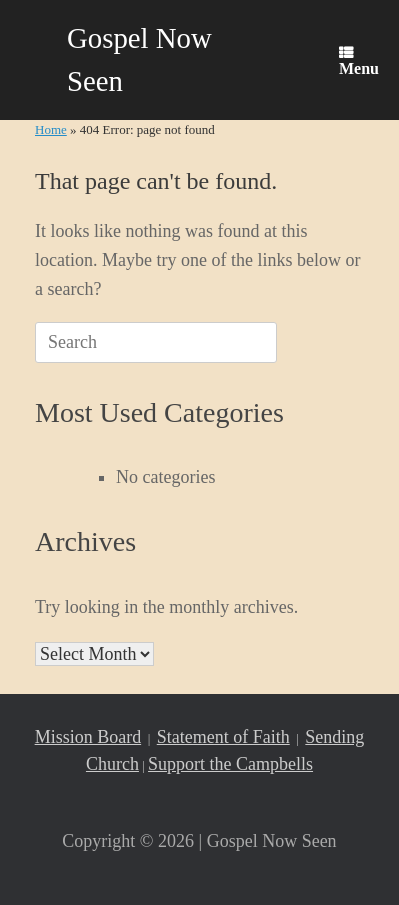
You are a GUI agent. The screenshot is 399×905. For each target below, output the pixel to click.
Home (51, 129)
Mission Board (88, 737)
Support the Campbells (230, 764)
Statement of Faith (223, 737)
